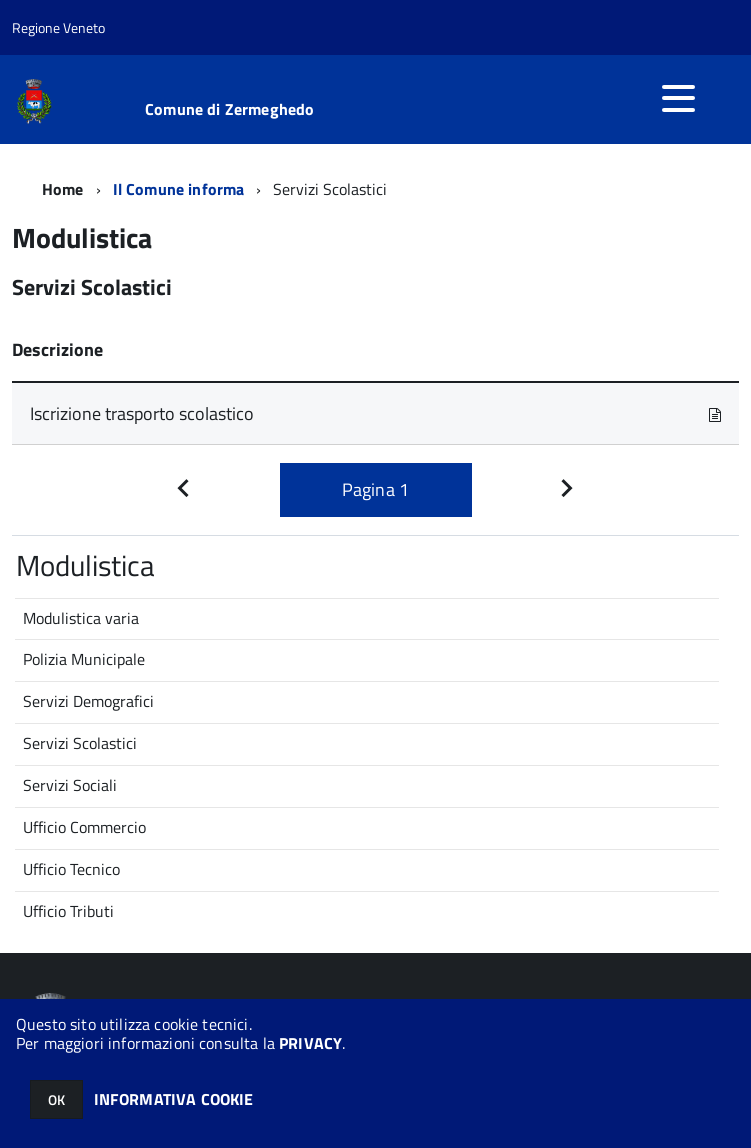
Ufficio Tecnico (71, 869)
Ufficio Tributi (68, 911)
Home (63, 189)
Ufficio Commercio (84, 827)
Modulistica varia (81, 618)
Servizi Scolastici (80, 743)
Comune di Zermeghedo (229, 109)
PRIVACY (310, 1043)
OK (56, 1099)
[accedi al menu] (678, 98)
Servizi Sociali (70, 785)
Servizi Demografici (88, 701)
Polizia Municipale (84, 659)
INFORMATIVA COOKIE (174, 1099)
